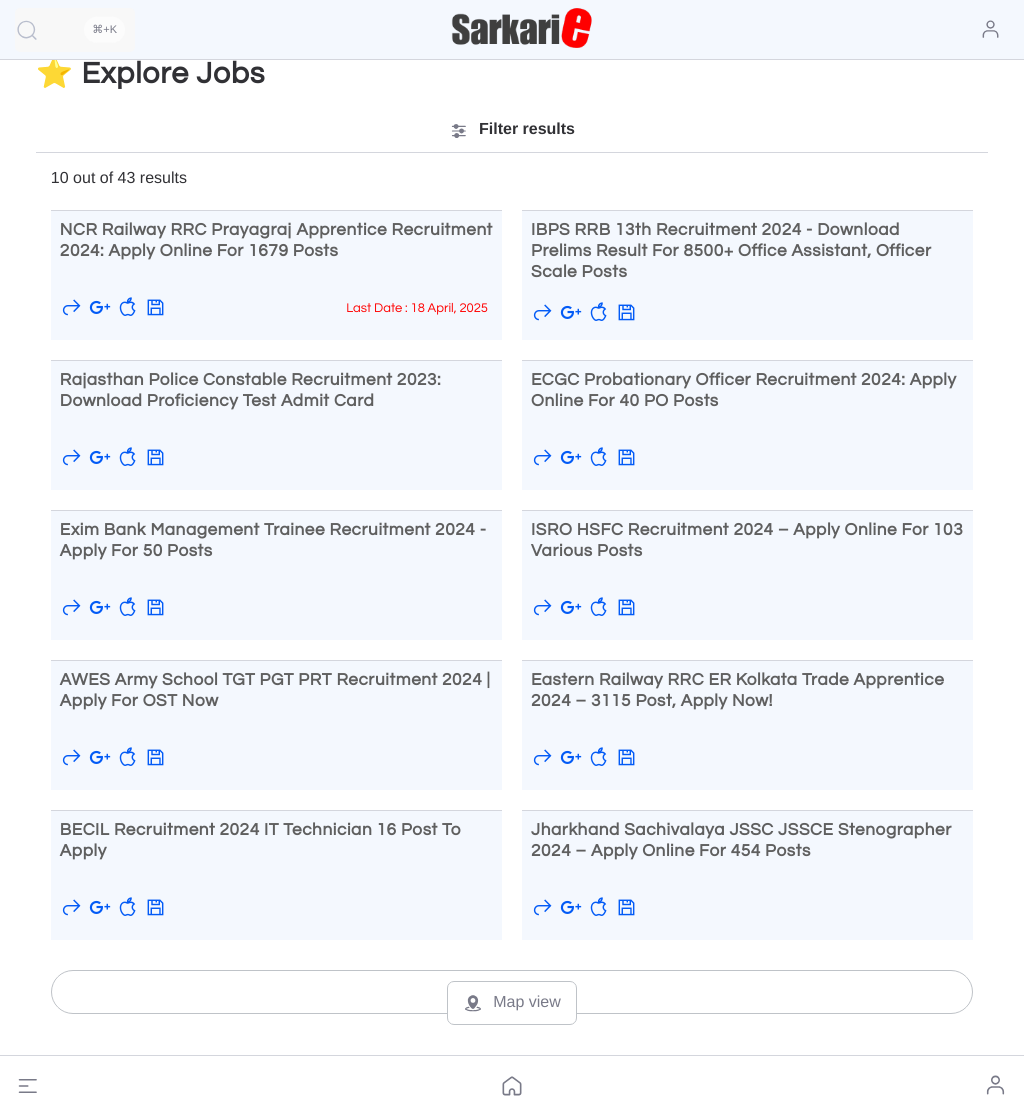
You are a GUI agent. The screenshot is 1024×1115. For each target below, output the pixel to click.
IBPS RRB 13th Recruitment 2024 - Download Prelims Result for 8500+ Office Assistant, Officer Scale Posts (731, 251)
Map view (512, 1003)
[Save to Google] (99, 307)
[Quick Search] (75, 30)
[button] (28, 1086)
